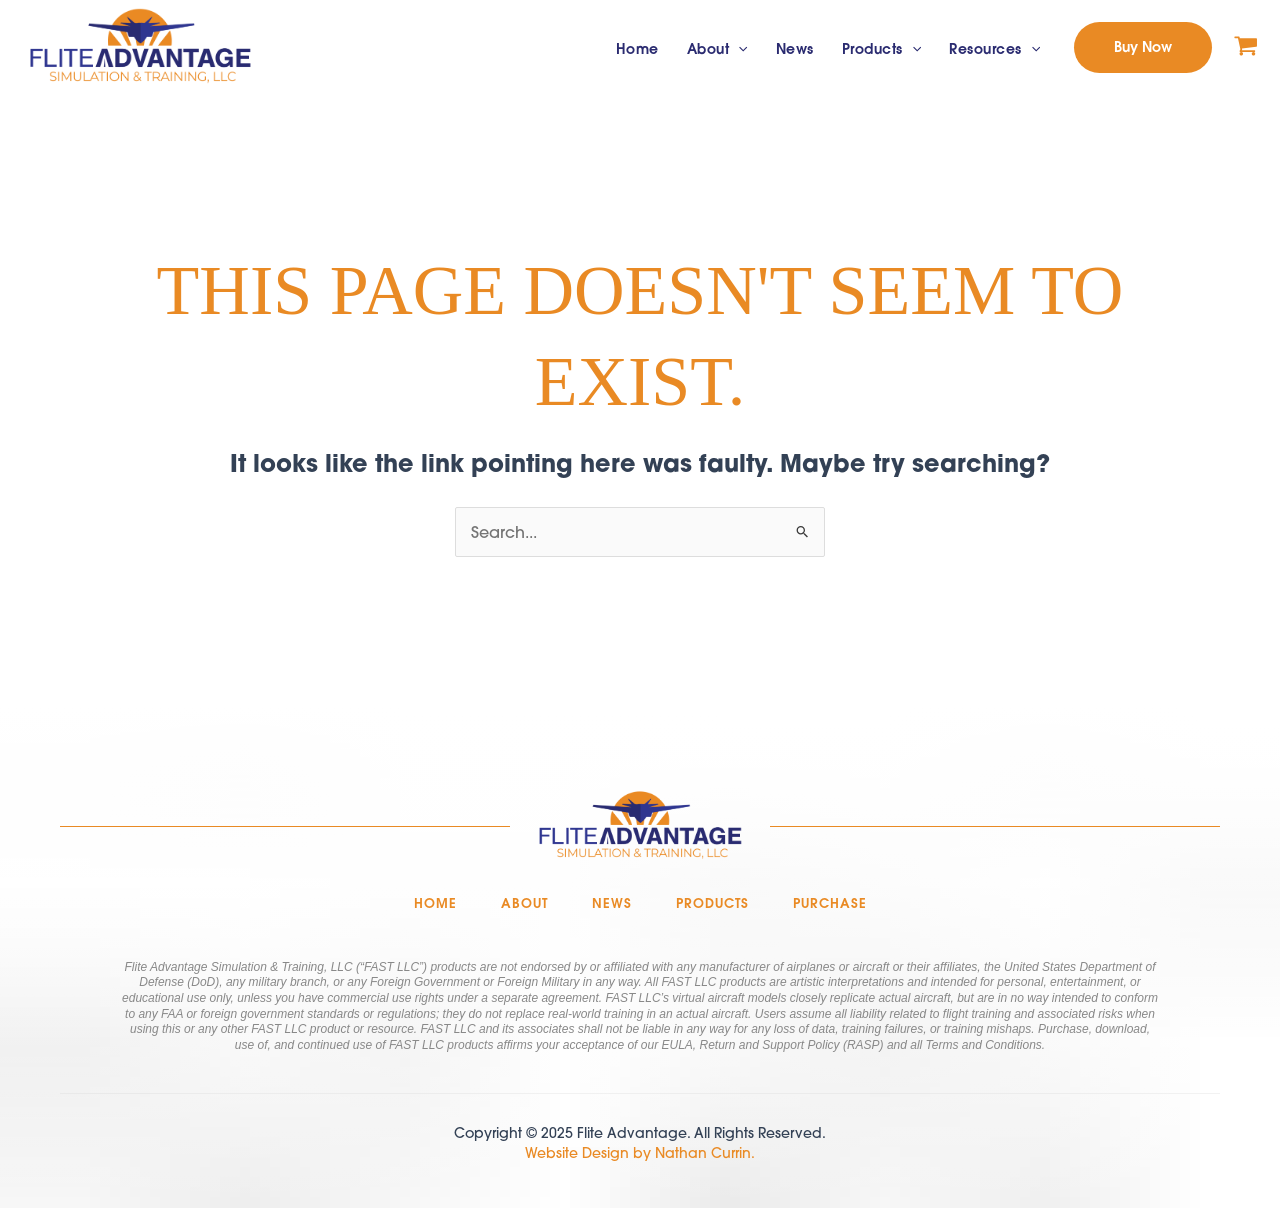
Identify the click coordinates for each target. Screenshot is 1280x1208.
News (795, 49)
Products (881, 49)
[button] (1143, 47)
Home (637, 49)
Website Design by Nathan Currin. (640, 1153)
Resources (994, 49)
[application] (738, 49)
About (717, 49)
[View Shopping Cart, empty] (1246, 47)
